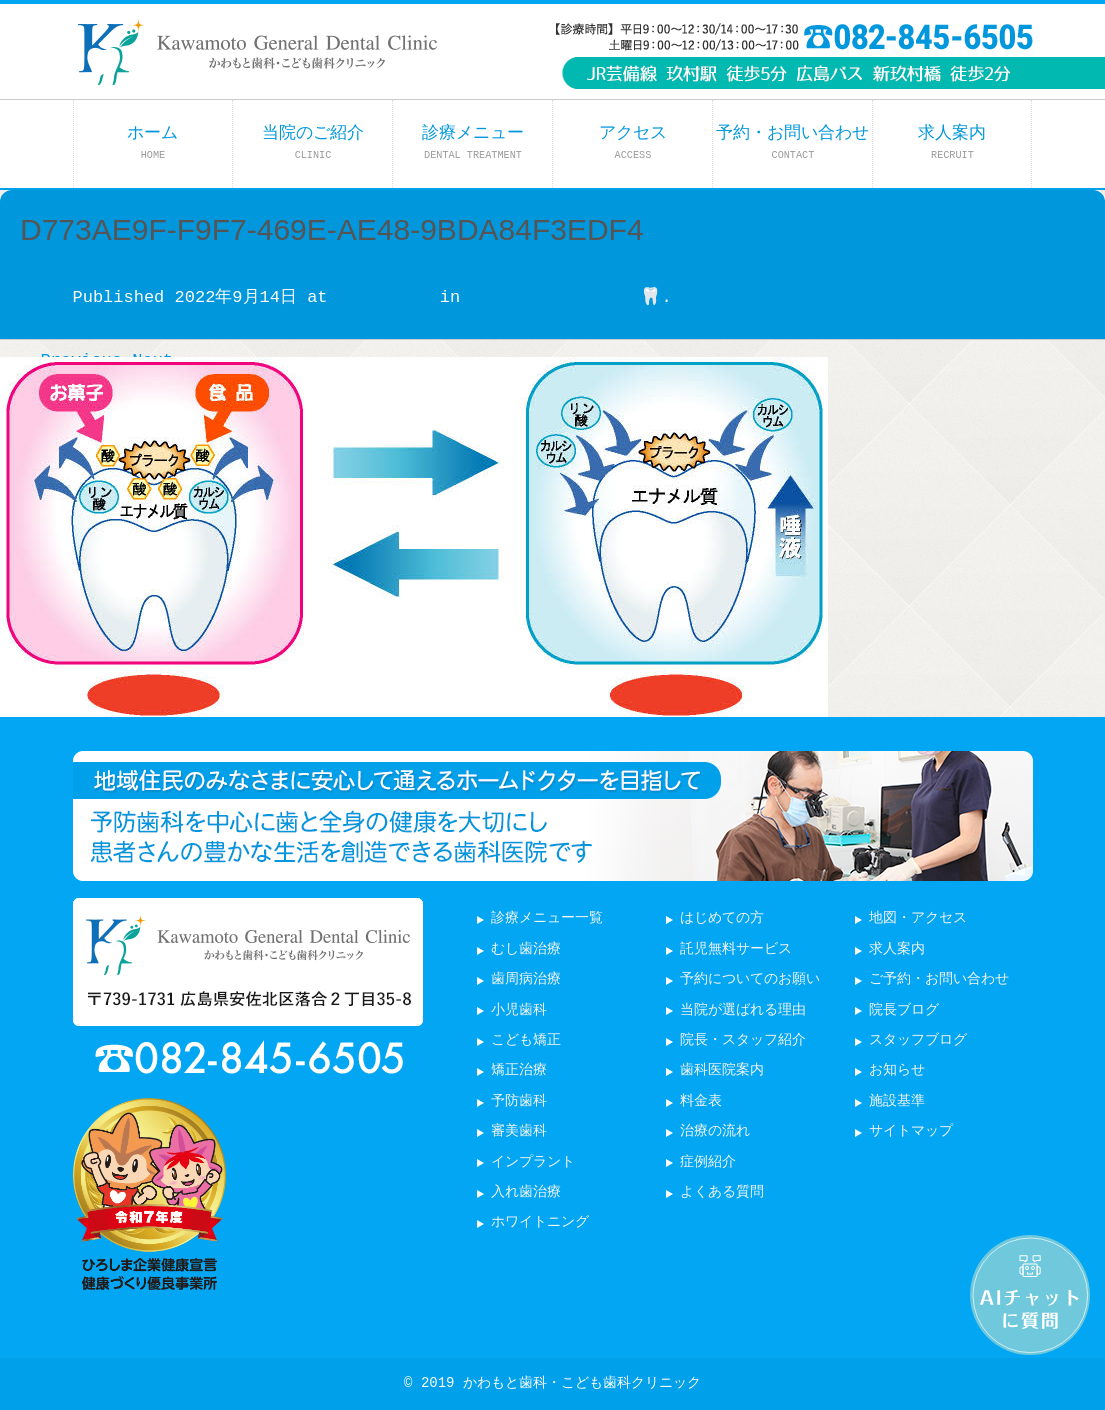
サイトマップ (911, 1131)
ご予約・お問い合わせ (939, 979)
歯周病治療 (526, 979)
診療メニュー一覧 (547, 918)
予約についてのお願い (750, 979)
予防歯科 (519, 1101)
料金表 (701, 1101)
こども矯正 (526, 1040)
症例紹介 (708, 1162)
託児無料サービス (736, 949)
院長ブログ (904, 1010)
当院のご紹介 (313, 142)
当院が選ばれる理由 (743, 1010)
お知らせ (897, 1070)
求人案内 (952, 142)
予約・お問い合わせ (792, 142)
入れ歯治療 (526, 1192)
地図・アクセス (918, 918)
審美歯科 (519, 1131)
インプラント (533, 1162)
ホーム (152, 142)
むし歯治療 (526, 949)
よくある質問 (722, 1192)
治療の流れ (715, 1131)
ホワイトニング (540, 1222)
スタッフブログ (918, 1040)
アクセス (633, 142)
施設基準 (897, 1101)
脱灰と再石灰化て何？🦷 (565, 297)
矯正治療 (519, 1070)
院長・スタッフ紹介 (743, 1040)
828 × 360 (384, 297)
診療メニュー (473, 142)
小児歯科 (519, 1010)
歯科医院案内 (722, 1070)
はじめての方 (722, 918)
